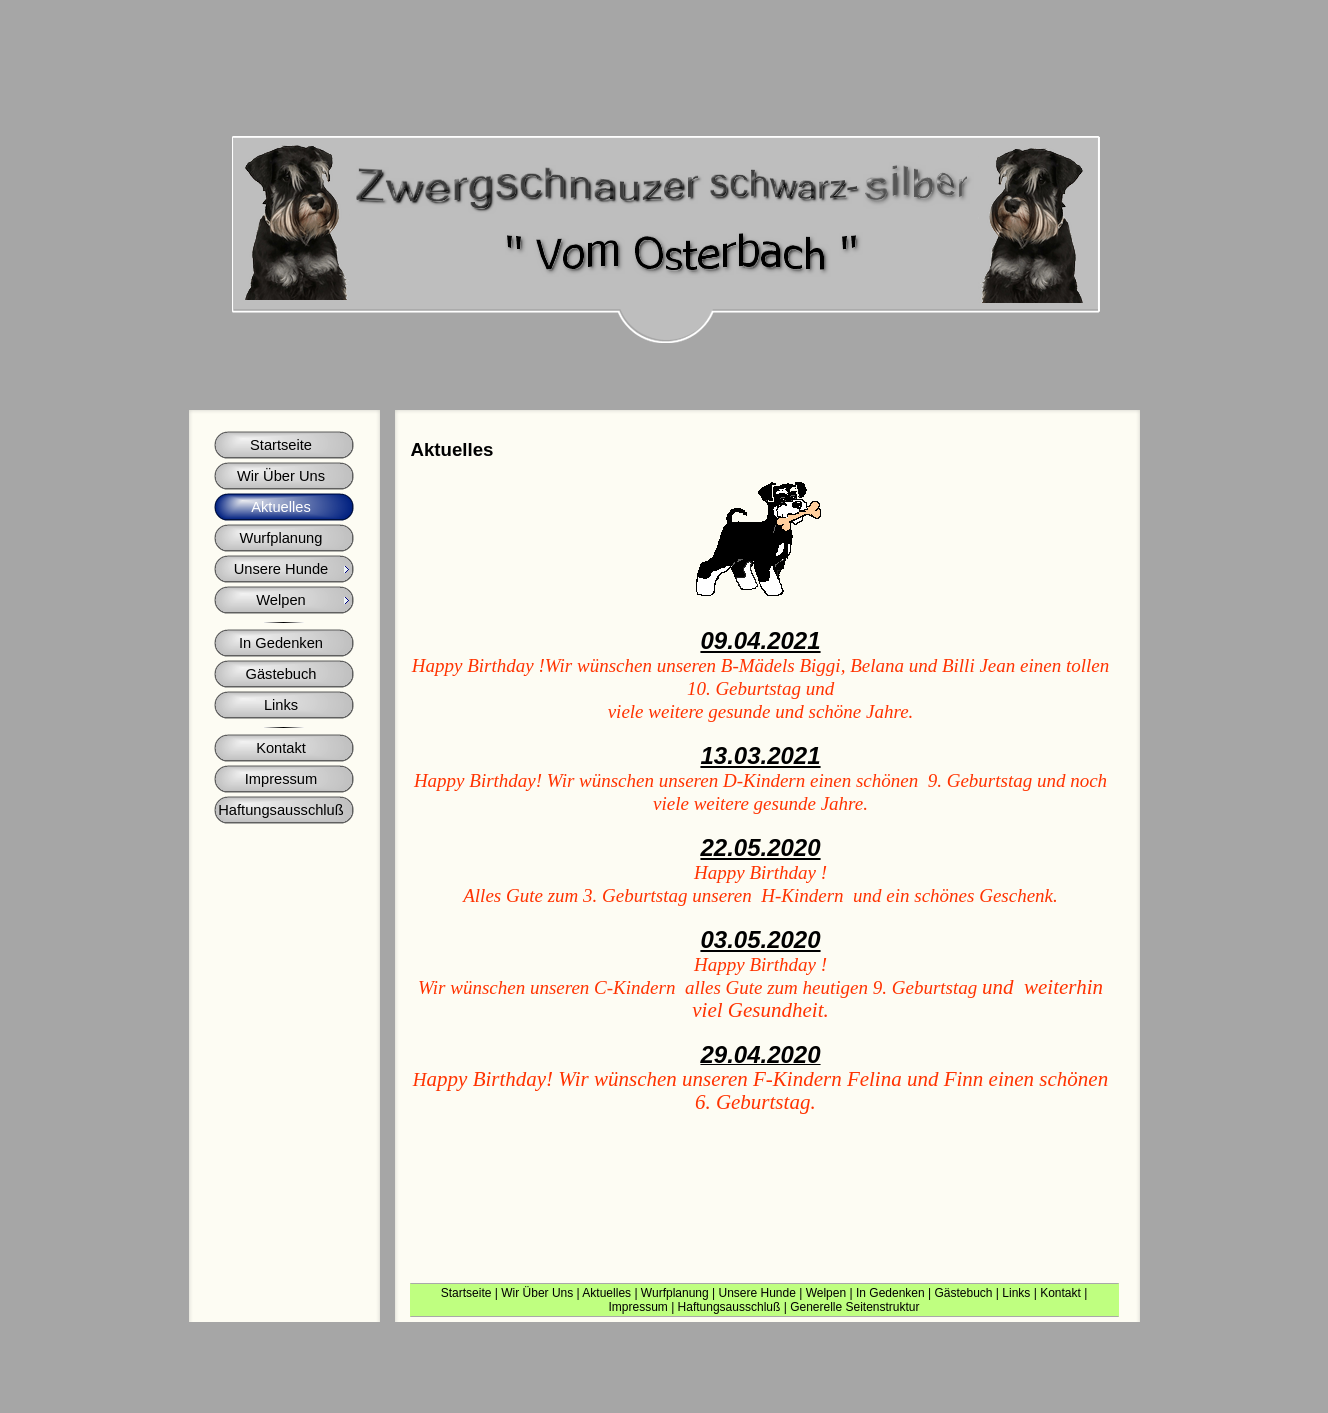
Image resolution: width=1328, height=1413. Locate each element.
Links (1016, 1293)
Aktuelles (606, 1293)
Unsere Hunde (756, 1293)
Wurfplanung (675, 1293)
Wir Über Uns (537, 1293)
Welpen (826, 1293)
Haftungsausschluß (729, 1307)
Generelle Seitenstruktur (854, 1307)
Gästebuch (963, 1293)
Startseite (466, 1293)
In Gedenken (890, 1293)
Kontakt (1060, 1293)
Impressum (637, 1307)
